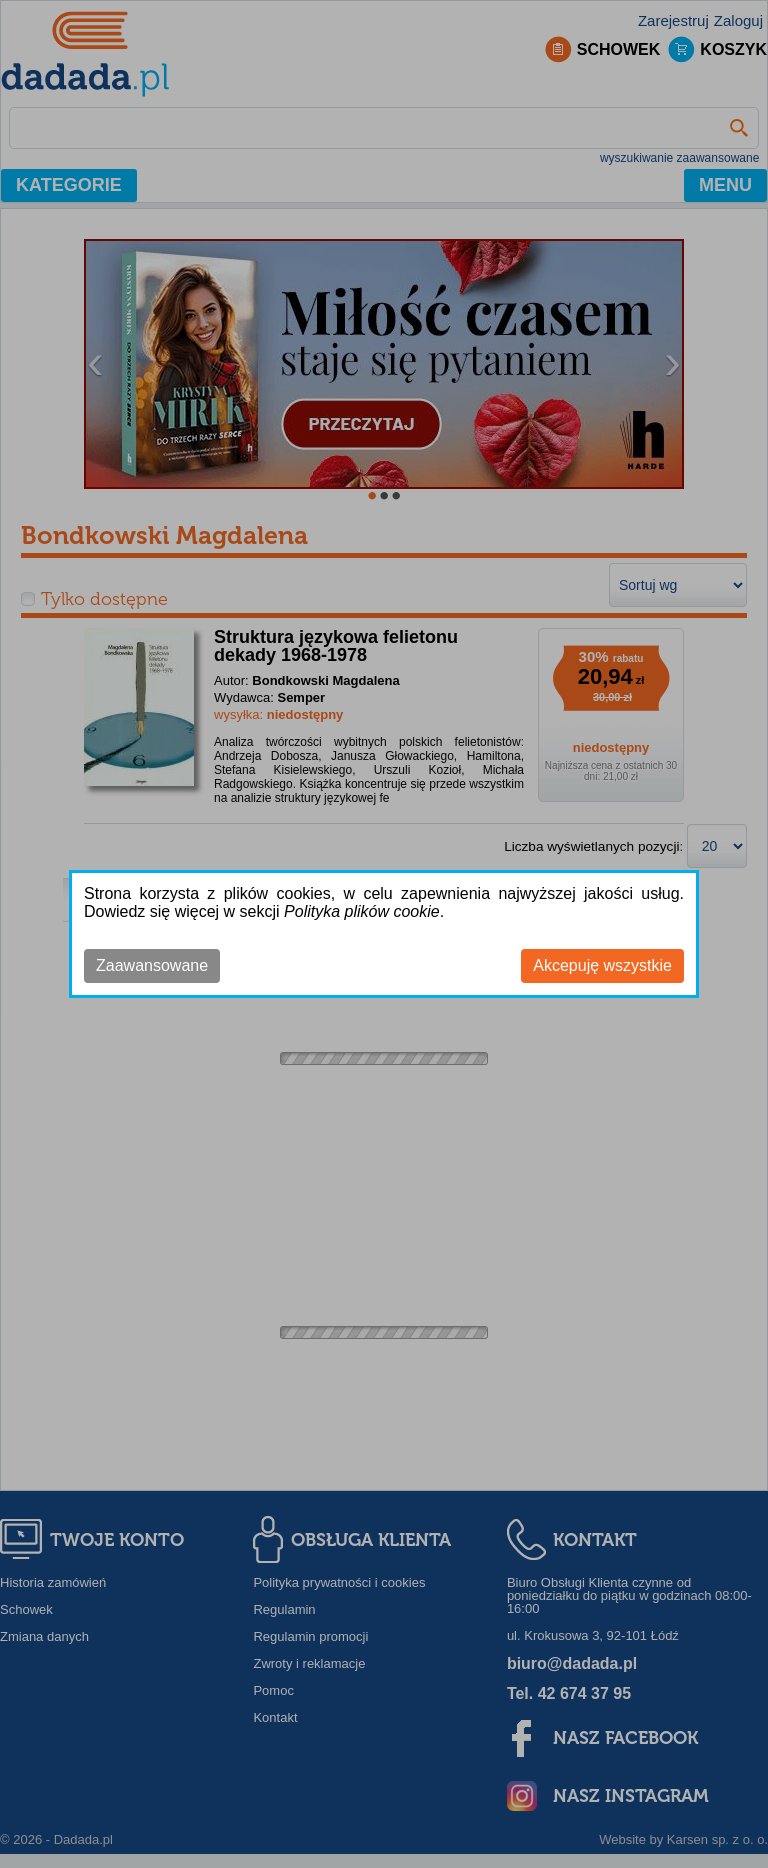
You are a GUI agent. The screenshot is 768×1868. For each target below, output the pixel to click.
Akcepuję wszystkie (602, 965)
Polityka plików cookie (362, 911)
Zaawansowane (152, 965)
